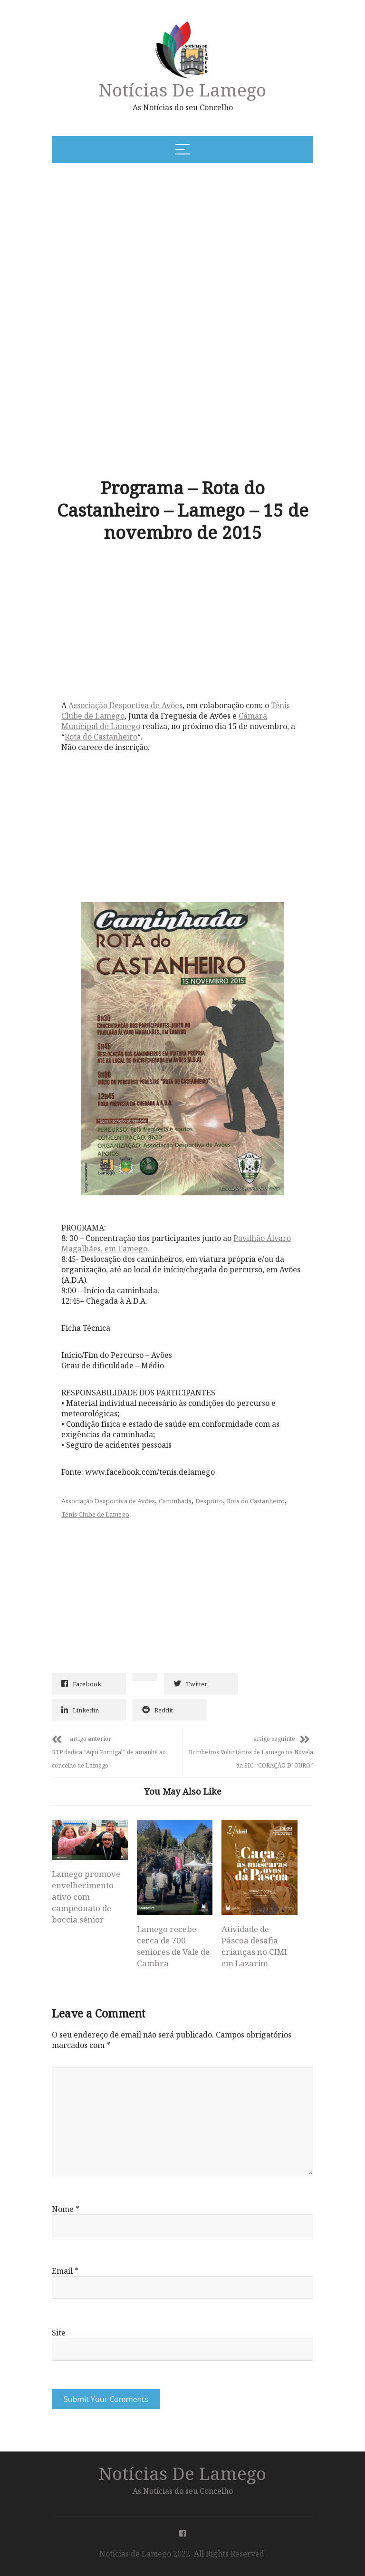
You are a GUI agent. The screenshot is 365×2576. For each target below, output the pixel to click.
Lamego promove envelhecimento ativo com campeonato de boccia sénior (86, 1896)
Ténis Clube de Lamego (95, 1514)
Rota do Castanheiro (101, 736)
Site (59, 2332)
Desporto (209, 1501)
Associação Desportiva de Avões (125, 705)
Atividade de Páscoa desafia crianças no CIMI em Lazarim (254, 1946)
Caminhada (175, 1501)
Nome (65, 2209)
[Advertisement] (146, 242)
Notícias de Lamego (182, 89)
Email (65, 2271)
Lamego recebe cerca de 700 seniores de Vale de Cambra (173, 1946)
